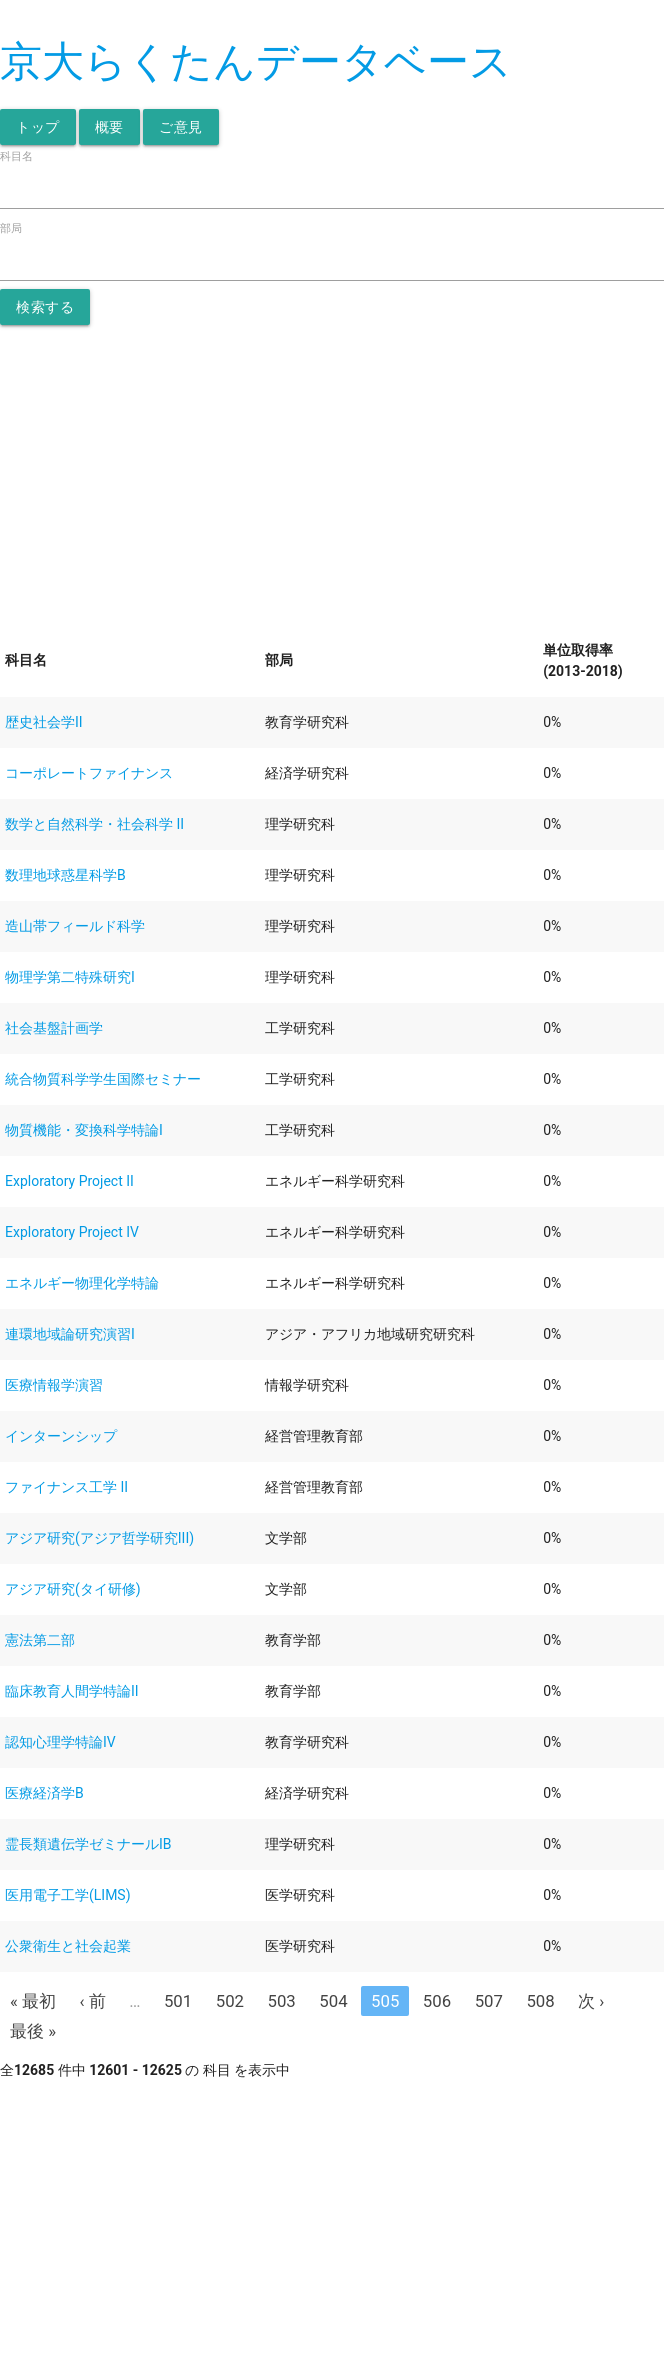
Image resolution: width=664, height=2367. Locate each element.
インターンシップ (61, 1436)
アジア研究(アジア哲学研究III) (99, 1538)
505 (385, 2001)
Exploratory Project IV (72, 1232)
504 (333, 2001)
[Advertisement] (332, 475)
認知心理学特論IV (60, 1742)
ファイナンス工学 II (66, 1487)
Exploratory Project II (69, 1181)
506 (437, 2001)
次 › (591, 2001)
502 (230, 2001)
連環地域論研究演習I (70, 1334)
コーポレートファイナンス (89, 773)
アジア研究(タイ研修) (73, 1589)
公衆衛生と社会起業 (68, 1946)
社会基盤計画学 (54, 1028)
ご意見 (181, 127)
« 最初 (33, 2001)
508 (540, 2001)
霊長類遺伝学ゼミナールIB (88, 1844)
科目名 (16, 156)
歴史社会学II (44, 722)
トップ (38, 127)
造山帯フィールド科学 (75, 926)
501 (178, 2001)
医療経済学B (44, 1793)
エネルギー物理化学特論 (82, 1283)
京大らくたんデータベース (256, 61)
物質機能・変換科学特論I (84, 1130)
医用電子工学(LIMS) (68, 1895)
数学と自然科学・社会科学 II (94, 824)
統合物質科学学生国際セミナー (103, 1079)
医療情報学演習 (54, 1385)
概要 (109, 127)
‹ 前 (93, 2001)
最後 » (33, 2031)
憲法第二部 (40, 1640)
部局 (11, 228)
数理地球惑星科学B (65, 875)
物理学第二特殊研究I (70, 977)
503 (282, 2001)
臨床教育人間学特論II (72, 1691)
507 (489, 2001)
